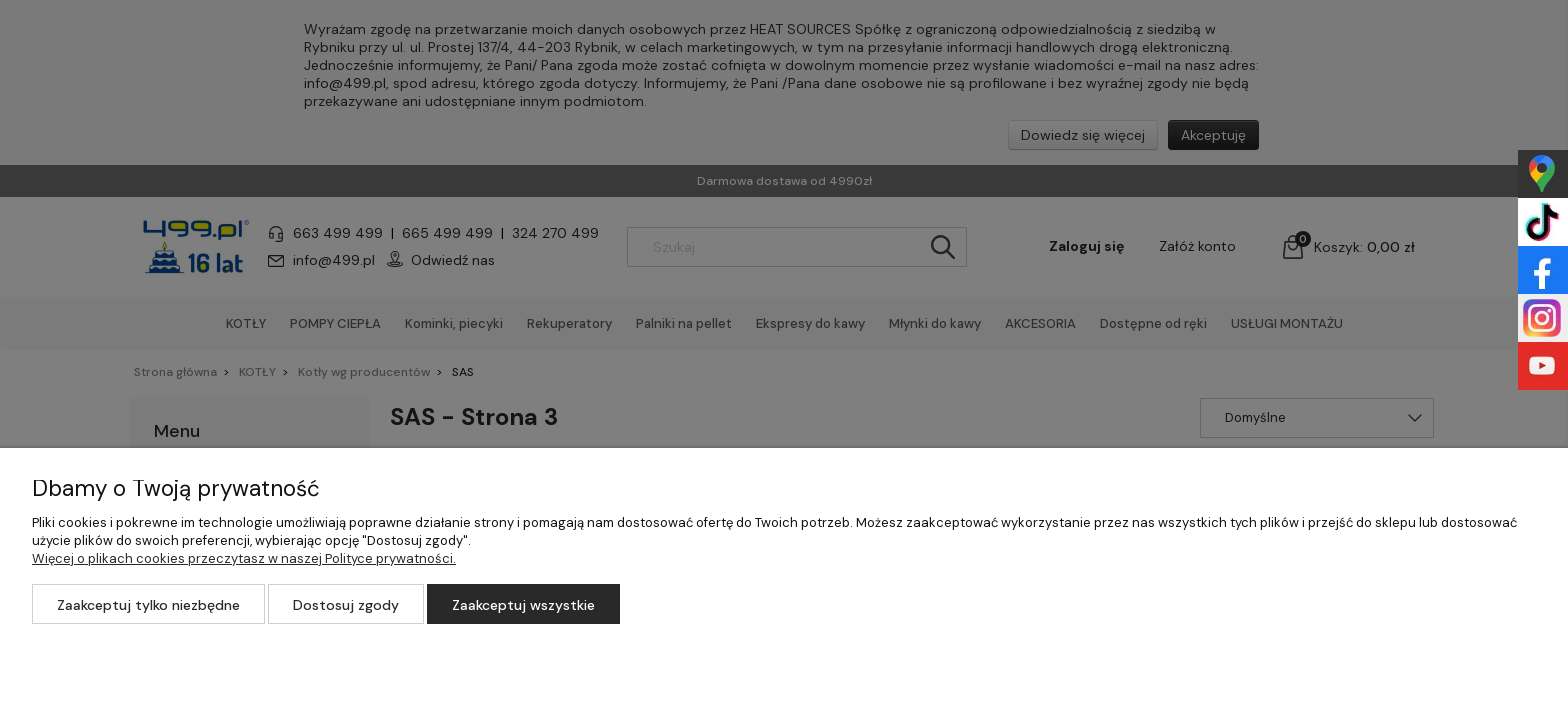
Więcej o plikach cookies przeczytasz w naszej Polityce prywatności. (244, 558)
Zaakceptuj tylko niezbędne (148, 605)
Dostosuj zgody (346, 605)
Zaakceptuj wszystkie (523, 605)
